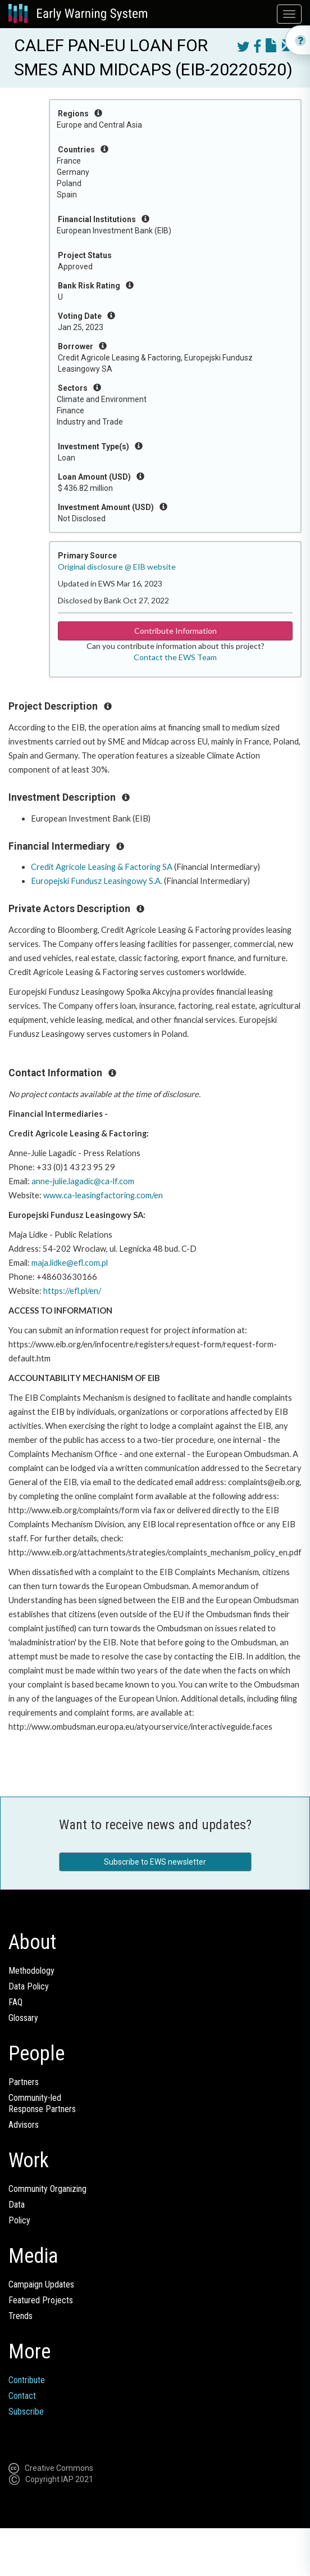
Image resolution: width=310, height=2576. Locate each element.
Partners (23, 2082)
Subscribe (26, 2411)
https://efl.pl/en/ (72, 1291)
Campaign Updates (41, 2284)
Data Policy (28, 1986)
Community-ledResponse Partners (42, 2103)
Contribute (26, 2380)
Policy (19, 2220)
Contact (22, 2395)
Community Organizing (47, 2188)
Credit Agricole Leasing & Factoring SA (101, 867)
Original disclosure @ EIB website (117, 566)
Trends (20, 2316)
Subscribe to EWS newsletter (155, 1861)
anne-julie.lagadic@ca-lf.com (82, 1181)
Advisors (23, 2124)
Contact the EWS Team (175, 657)
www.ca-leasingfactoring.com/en (103, 1195)
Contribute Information (175, 630)
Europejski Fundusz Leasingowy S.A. (96, 881)
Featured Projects (40, 2300)
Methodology (31, 1970)
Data (16, 2204)
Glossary (23, 2018)
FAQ (15, 2002)
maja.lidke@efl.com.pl (69, 1262)
